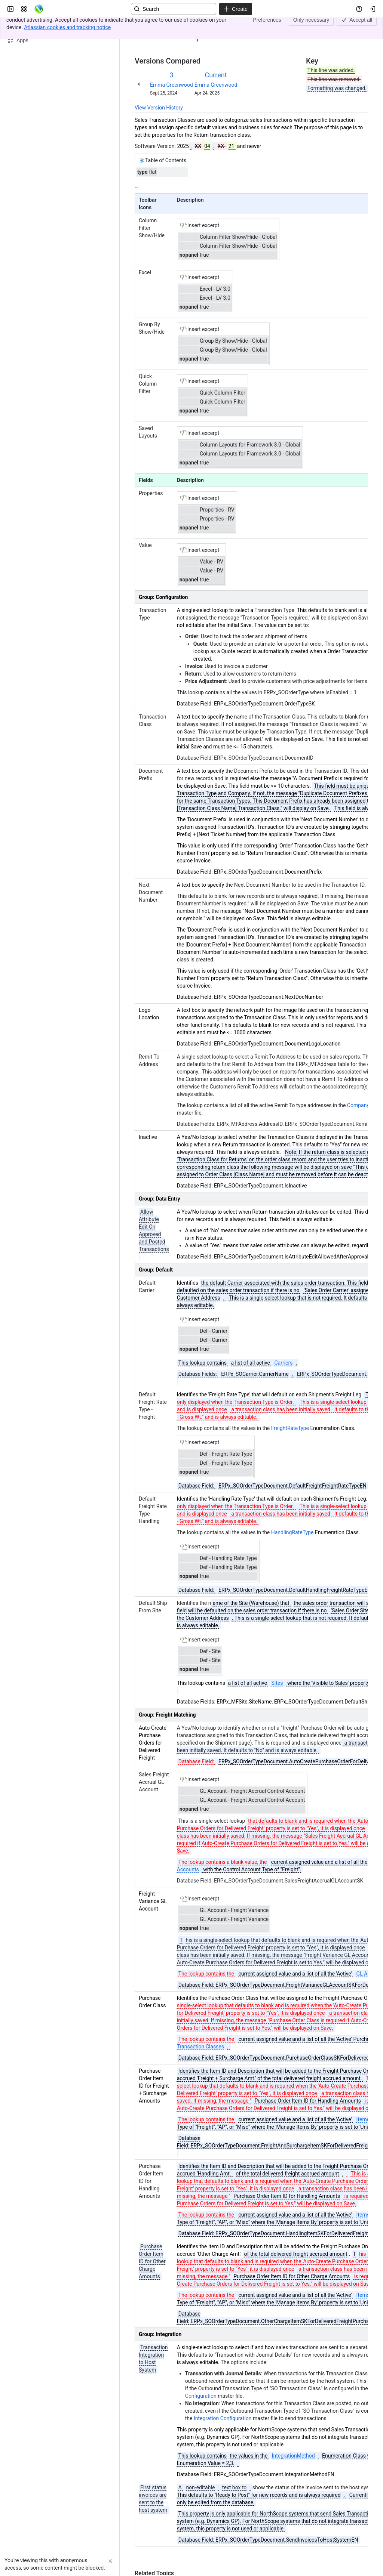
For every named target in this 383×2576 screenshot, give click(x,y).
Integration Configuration (223, 2418)
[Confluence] (39, 9)
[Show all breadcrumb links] (160, 25)
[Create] (235, 9)
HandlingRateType (292, 1532)
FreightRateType (290, 1428)
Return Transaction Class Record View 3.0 (217, 25)
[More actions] (361, 27)
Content (144, 25)
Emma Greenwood (171, 85)
